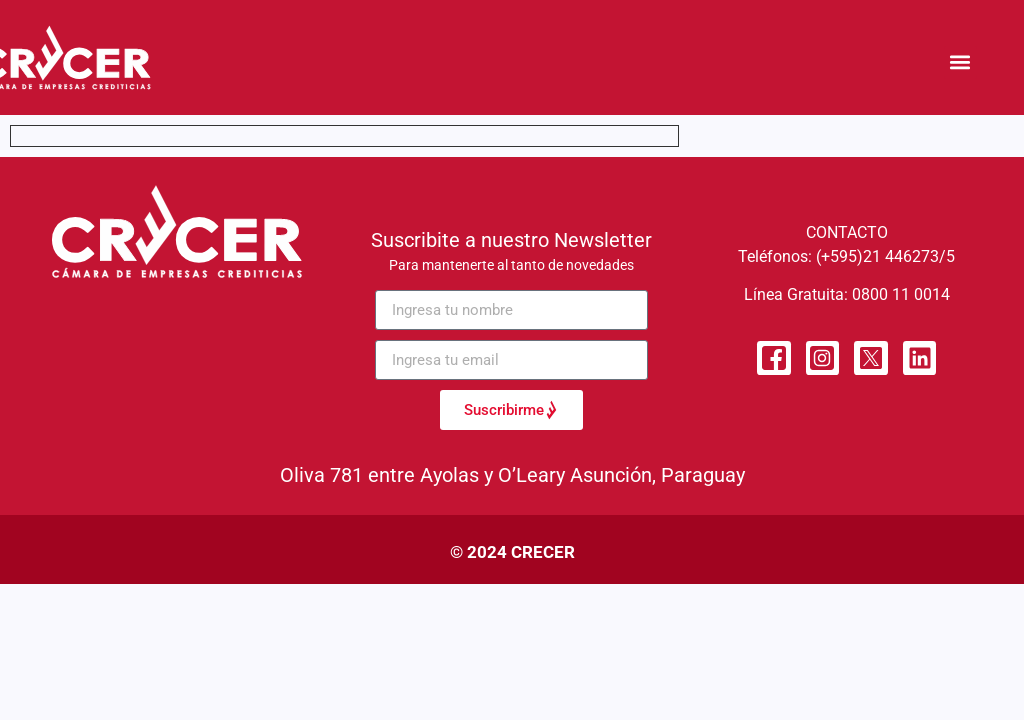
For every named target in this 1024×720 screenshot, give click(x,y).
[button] (960, 62)
